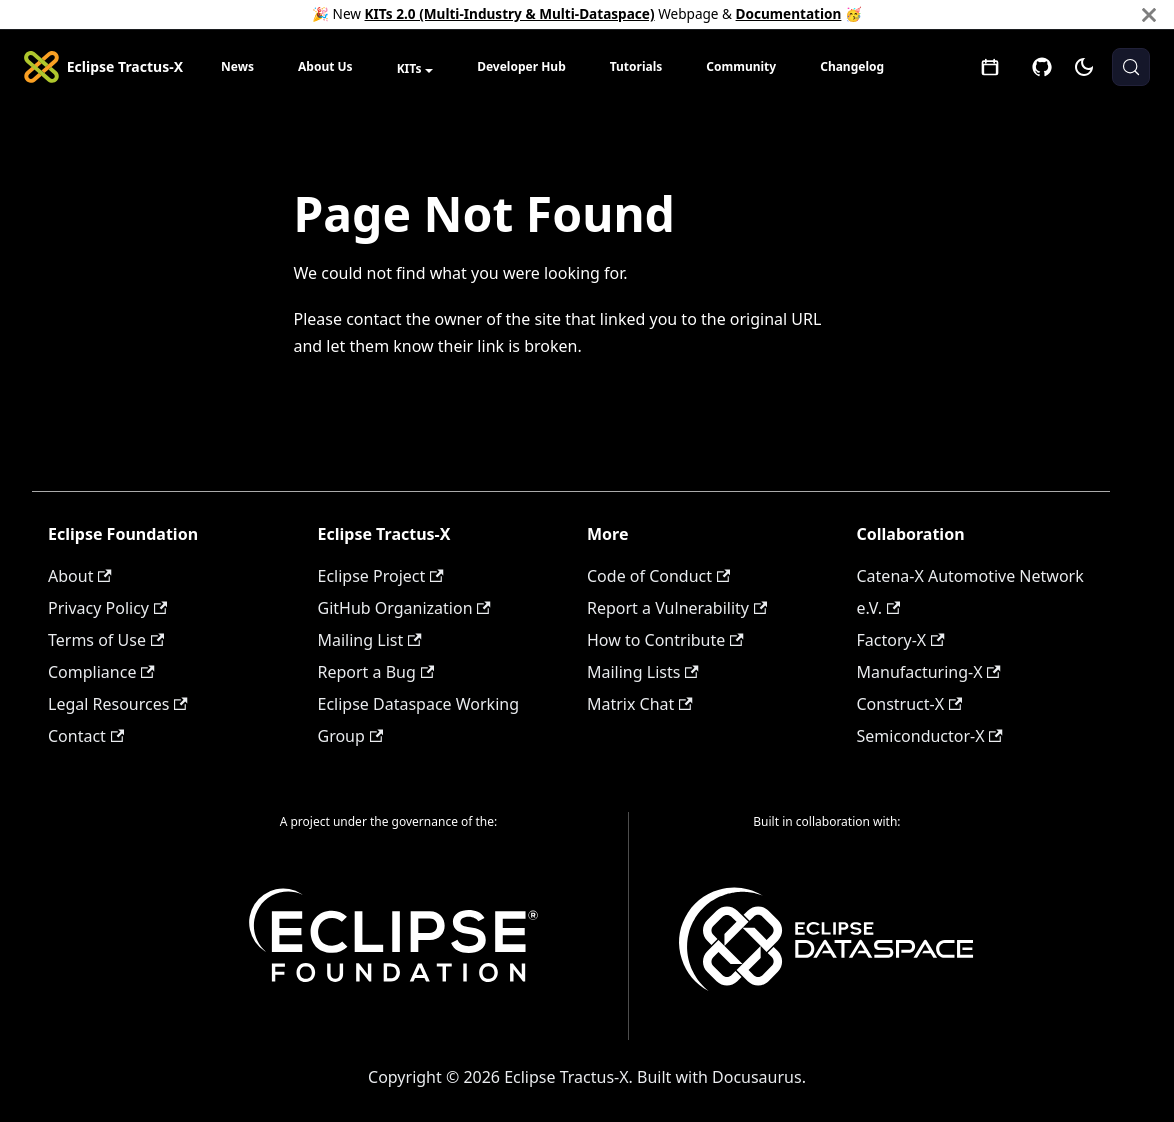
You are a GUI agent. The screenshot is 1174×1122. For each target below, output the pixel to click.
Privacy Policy (107, 608)
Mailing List (370, 640)
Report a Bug (376, 672)
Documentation (789, 13)
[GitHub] (1042, 67)
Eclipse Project (381, 576)
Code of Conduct (658, 576)
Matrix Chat (640, 704)
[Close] (1149, 14)
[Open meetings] (990, 67)
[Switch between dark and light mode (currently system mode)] (1084, 67)
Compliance (101, 672)
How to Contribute (665, 640)
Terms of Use (106, 640)
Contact (86, 736)
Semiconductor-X (930, 736)
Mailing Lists (643, 672)
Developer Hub (521, 66)
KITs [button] (409, 68)
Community (741, 66)
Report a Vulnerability (677, 608)
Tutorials (636, 66)
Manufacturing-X (929, 672)
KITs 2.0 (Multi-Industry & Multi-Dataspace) (510, 13)
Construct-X (910, 704)
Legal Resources (118, 704)
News (237, 66)
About (80, 576)
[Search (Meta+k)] (1131, 67)
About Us (325, 66)
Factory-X (901, 640)
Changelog (852, 66)
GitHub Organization (404, 608)
